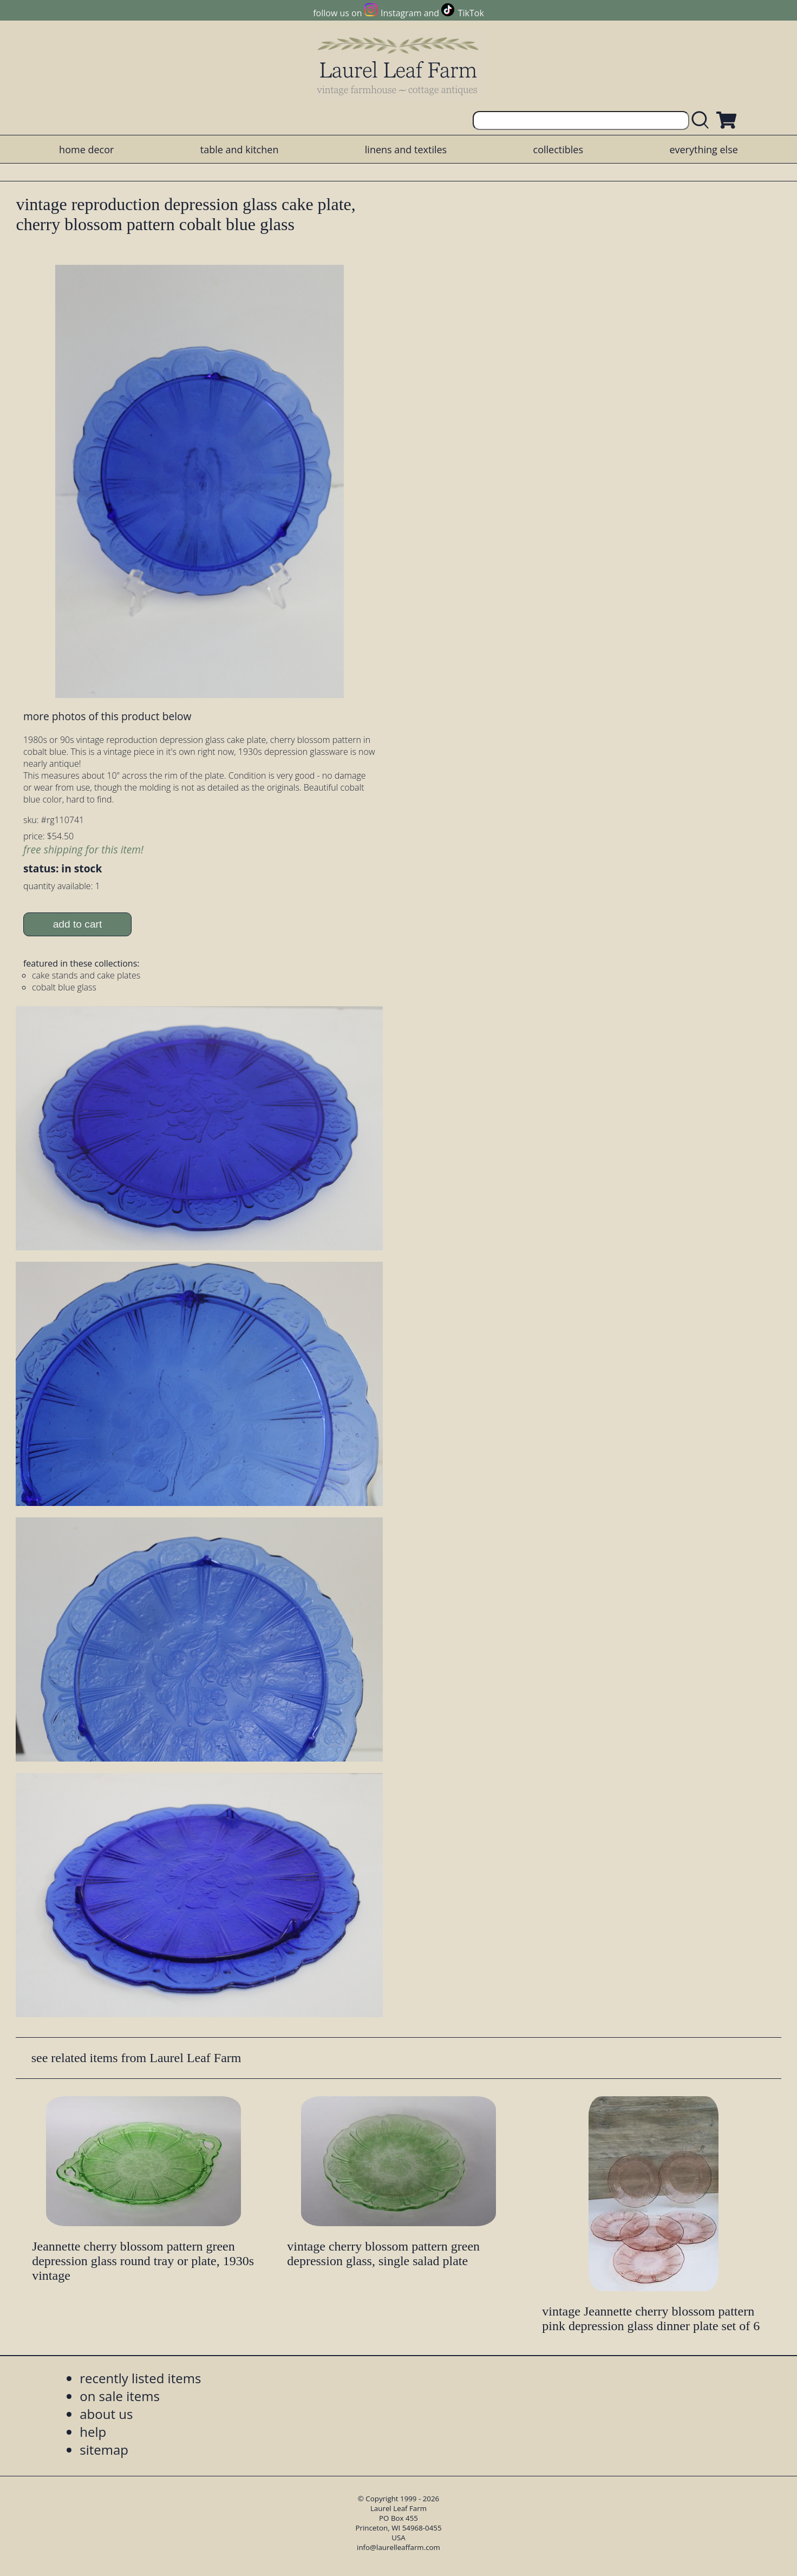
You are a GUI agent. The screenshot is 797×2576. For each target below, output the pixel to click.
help (93, 2432)
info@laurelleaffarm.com (398, 2547)
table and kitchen (239, 149)
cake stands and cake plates (86, 975)
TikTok (471, 13)
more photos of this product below (107, 716)
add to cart (77, 924)
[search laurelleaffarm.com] (702, 120)
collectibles (558, 149)
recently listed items (140, 2378)
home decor (86, 149)
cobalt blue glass (64, 987)
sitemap (104, 2449)
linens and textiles (406, 149)
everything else (703, 149)
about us (106, 2414)
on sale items (120, 2396)
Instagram (401, 13)
